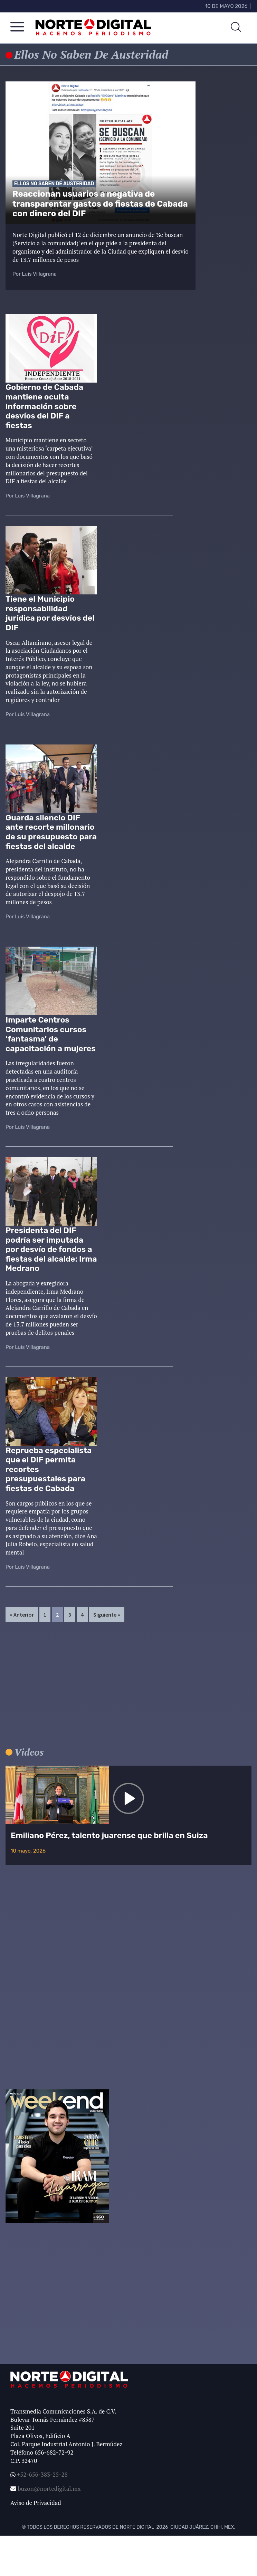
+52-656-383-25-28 (42, 2474)
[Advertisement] (57, 1695)
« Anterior (22, 1614)
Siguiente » (106, 1614)
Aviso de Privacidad (35, 2503)
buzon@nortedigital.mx (49, 2489)
